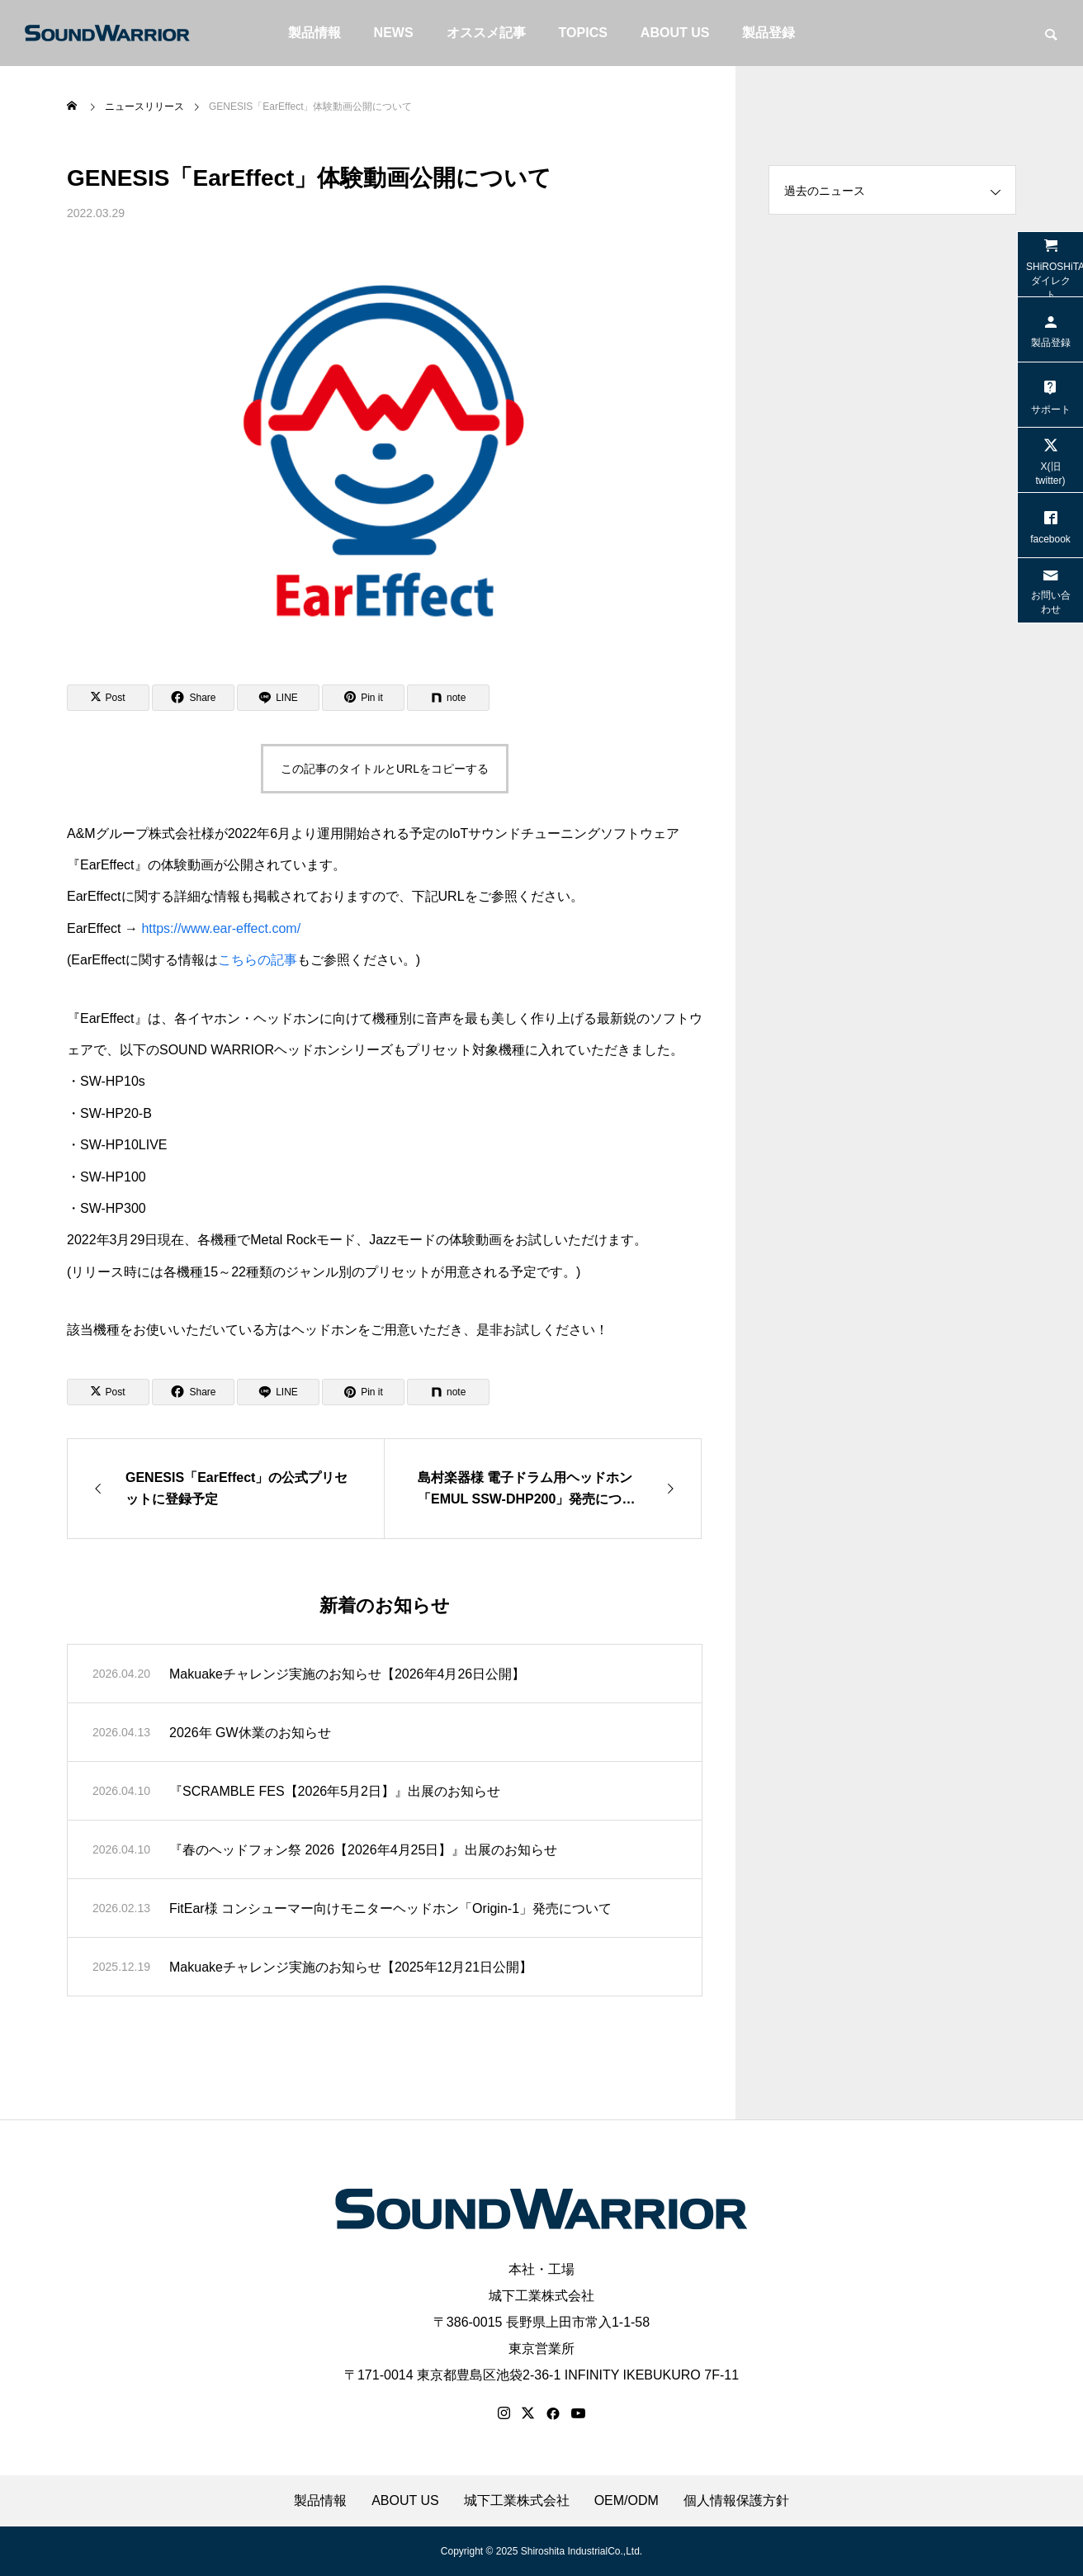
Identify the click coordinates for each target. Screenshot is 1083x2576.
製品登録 (768, 33)
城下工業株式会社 (541, 2296)
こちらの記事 (257, 960)
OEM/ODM (626, 2500)
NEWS (394, 33)
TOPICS (583, 33)
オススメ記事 (486, 33)
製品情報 (314, 33)
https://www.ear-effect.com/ (220, 928)
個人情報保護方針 (736, 2500)
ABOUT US (675, 33)
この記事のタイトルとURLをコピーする (385, 768)
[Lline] (278, 697)
